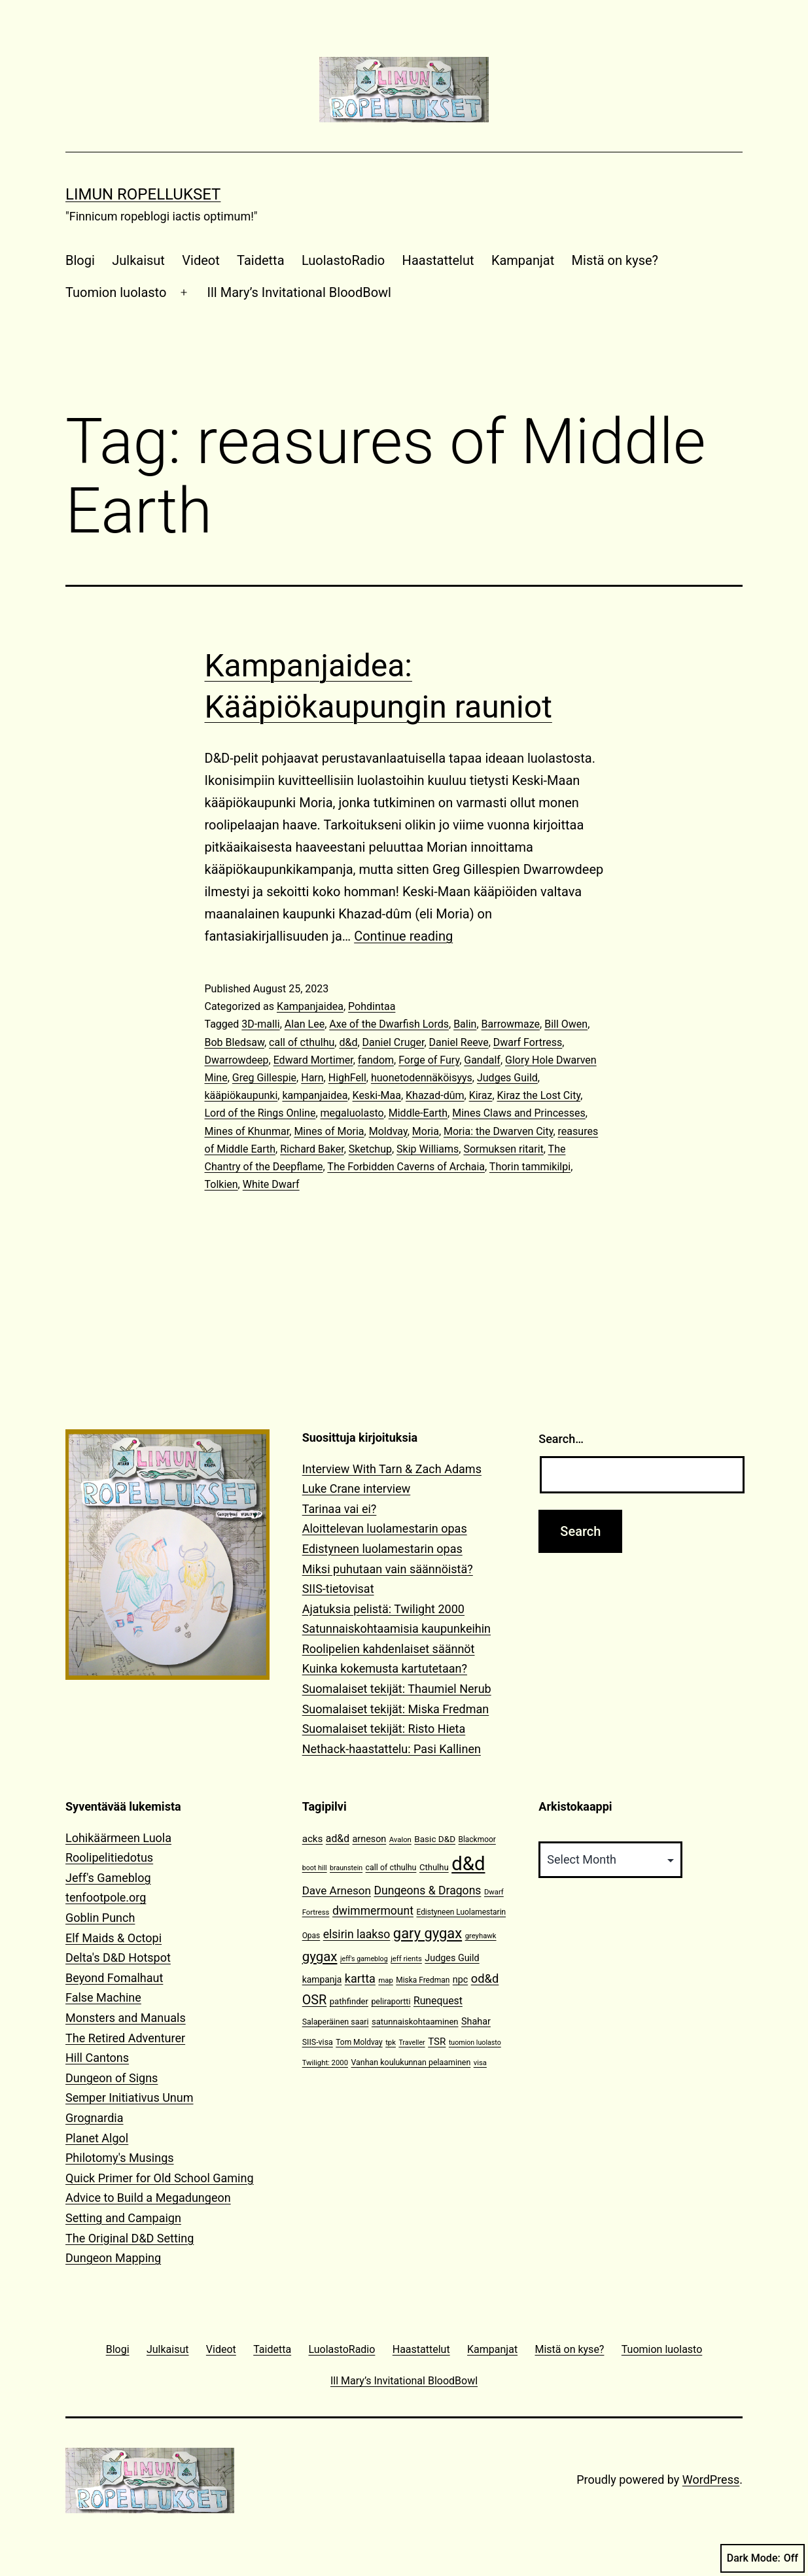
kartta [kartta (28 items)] (360, 1978)
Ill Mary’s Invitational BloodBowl (299, 292)
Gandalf (482, 1060)
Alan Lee (305, 1024)
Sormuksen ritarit (503, 1149)
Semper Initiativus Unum (129, 2097)
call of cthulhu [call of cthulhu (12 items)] (391, 1867)
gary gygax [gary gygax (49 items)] (427, 1933)
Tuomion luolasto (115, 292)
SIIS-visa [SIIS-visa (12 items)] (317, 2042)
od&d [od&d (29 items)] (485, 1978)
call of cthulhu (301, 1042)
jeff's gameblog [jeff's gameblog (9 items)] (364, 1959)
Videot (200, 260)
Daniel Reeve (459, 1042)
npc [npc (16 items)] (460, 1979)
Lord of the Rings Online (260, 1113)
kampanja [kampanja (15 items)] (322, 1979)
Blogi (80, 260)
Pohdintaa (371, 1006)
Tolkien (221, 1184)
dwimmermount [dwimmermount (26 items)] (372, 1910)
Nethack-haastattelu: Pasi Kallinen (391, 1749)
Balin (464, 1024)
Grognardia (94, 2118)
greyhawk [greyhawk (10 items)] (481, 1936)
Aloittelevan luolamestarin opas (384, 1528)
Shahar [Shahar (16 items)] (476, 2021)
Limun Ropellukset (142, 194)
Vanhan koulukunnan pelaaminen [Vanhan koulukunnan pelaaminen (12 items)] (410, 2062)
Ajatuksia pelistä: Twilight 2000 (383, 1609)
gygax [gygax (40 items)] (320, 1956)
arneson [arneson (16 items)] (370, 1839)
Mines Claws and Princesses (519, 1113)
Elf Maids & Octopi (113, 1938)
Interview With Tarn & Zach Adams (392, 1469)
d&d (348, 1042)
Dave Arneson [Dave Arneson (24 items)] (336, 1890)
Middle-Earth (418, 1113)
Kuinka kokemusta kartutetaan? (384, 1668)
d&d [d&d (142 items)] (468, 1864)
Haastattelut (438, 260)
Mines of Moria (329, 1131)
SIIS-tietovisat (338, 1588)
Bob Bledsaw (234, 1042)
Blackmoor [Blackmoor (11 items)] (477, 1839)
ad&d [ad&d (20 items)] (337, 1838)
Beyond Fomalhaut (114, 1978)
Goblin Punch (100, 1917)
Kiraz (481, 1095)
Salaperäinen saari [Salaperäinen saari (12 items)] (335, 2022)
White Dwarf (271, 1184)
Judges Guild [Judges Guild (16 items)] (452, 1958)
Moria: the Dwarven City (498, 1131)
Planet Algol (96, 2138)
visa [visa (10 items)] (480, 2063)
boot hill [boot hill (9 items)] (314, 1868)
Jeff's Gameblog (108, 1878)
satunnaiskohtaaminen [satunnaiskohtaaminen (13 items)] (415, 2022)
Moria (425, 1131)
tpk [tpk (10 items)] (390, 2042)
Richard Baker (311, 1149)
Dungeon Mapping (113, 2258)
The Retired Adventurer (125, 2038)
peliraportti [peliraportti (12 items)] (390, 2001)
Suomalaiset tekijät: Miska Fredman (395, 1709)
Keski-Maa (377, 1095)
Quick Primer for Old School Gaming (159, 2178)
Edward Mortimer (313, 1060)
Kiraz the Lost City (539, 1095)
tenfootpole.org (105, 1897)
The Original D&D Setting (129, 2238)
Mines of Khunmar (247, 1131)
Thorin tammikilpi (530, 1166)
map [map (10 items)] (385, 1980)
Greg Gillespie (264, 1077)
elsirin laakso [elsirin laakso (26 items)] (357, 1934)
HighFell (347, 1077)
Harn (312, 1077)
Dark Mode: (762, 2558)
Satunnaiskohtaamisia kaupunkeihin (396, 1628)
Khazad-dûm (435, 1095)
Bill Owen (566, 1024)
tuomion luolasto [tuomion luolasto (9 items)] (475, 2042)
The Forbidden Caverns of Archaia (406, 1166)
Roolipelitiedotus (109, 1857)
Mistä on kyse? (615, 260)
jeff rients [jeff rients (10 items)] (406, 1959)
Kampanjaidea (310, 1006)
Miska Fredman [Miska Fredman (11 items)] (422, 1980)
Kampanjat (522, 260)
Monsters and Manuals (125, 2018)
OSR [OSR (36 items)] (314, 2000)
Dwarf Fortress (527, 1042)
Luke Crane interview (356, 1488)
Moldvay (388, 1131)
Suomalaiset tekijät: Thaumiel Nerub (396, 1689)
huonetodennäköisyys (421, 1077)
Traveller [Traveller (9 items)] (411, 2042)
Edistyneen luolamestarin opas (382, 1549)
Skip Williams (427, 1149)
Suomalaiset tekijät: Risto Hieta (384, 1728)
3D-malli (260, 1024)
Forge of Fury (428, 1060)
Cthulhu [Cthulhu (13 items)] (434, 1867)
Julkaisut (138, 260)
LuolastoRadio (343, 260)
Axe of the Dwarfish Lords (389, 1024)
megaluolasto (352, 1113)
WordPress (710, 2479)
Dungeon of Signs (111, 2078)
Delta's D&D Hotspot (118, 1957)
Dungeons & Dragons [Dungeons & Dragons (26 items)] (427, 1890)
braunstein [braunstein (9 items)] (346, 1868)
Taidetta (260, 260)
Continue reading (403, 936)
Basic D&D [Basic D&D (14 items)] (434, 1839)
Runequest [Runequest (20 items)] (438, 2000)
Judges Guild (507, 1077)
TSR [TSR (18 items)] (437, 2041)
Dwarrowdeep (237, 1060)
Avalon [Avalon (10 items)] (400, 1840)
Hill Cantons (97, 2057)
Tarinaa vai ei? (339, 1509)
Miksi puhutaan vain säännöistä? (387, 1569)
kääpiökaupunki (241, 1095)
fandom (376, 1060)
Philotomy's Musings (119, 2158)
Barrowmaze (511, 1024)
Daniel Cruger (393, 1042)
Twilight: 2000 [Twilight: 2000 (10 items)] (325, 2063)
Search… (561, 1439)
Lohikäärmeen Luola (118, 1838)
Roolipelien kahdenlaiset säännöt (388, 1649)
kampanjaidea (314, 1095)
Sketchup (370, 1149)
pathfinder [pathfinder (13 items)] (349, 2001)
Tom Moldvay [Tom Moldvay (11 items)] (359, 2042)
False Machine (103, 1997)
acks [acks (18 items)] (312, 1839)
